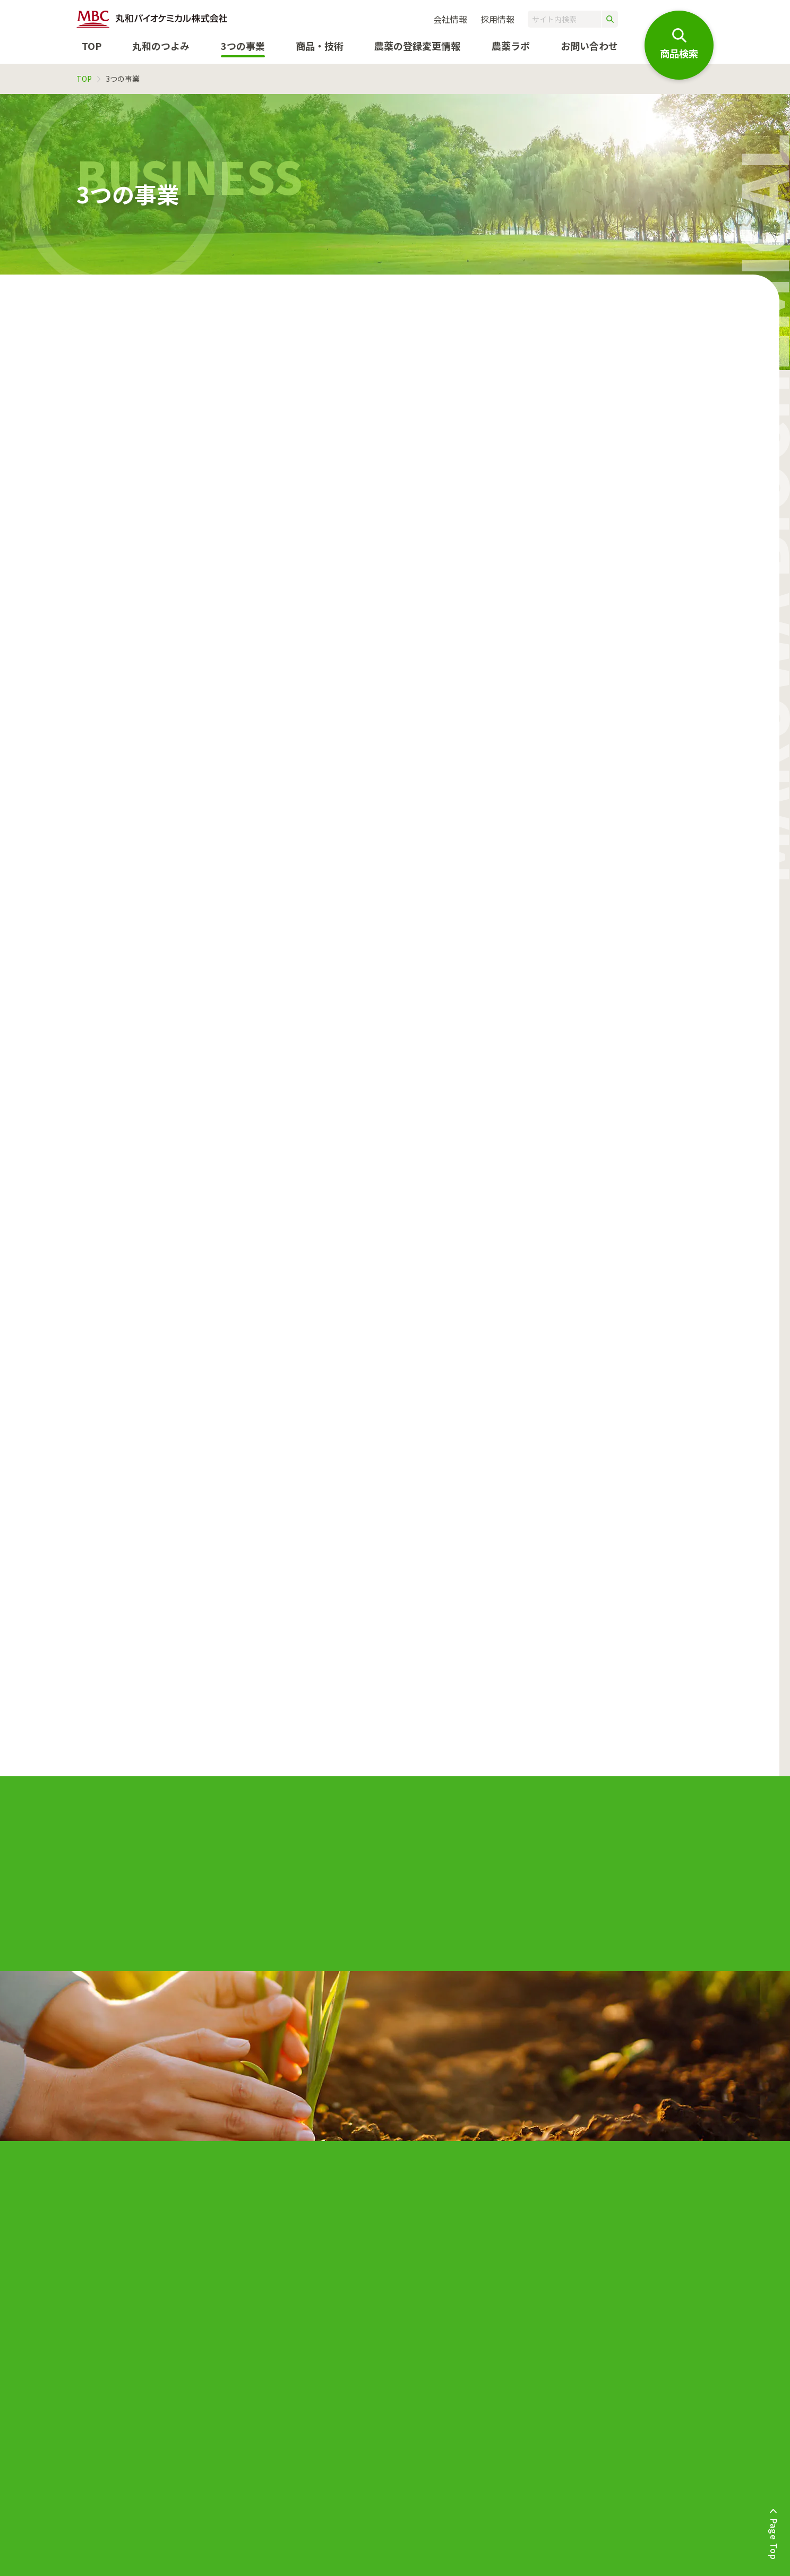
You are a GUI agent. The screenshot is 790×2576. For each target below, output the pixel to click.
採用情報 (497, 19)
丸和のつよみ (161, 46)
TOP (91, 46)
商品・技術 (320, 46)
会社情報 (450, 19)
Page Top (774, 2539)
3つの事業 (243, 46)
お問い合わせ (589, 46)
